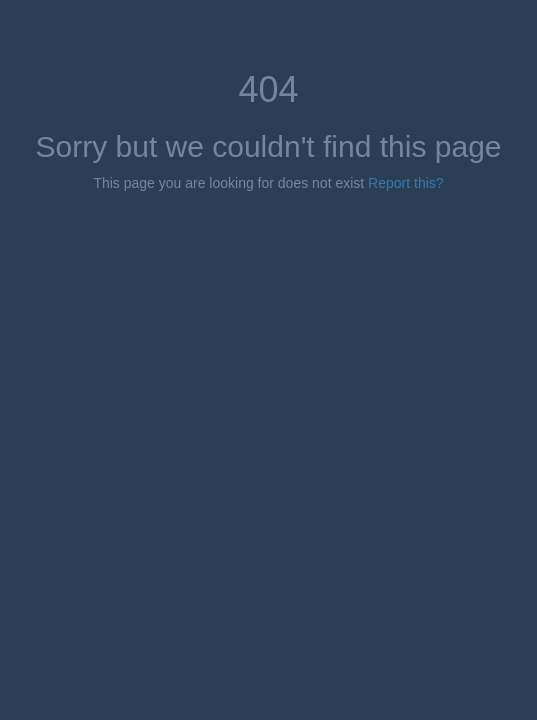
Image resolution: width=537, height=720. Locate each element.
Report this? (405, 183)
